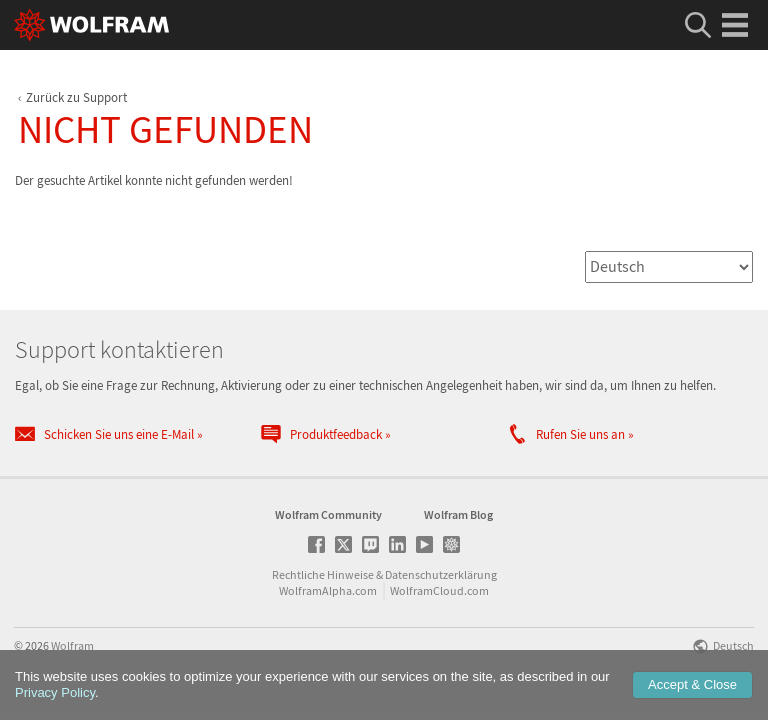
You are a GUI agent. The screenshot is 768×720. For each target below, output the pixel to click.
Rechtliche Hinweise (323, 582)
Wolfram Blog (458, 522)
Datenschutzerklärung (441, 582)
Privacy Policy (55, 692)
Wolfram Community (328, 522)
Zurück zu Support (76, 97)
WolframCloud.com (439, 598)
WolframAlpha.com (328, 598)
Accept (692, 684)
